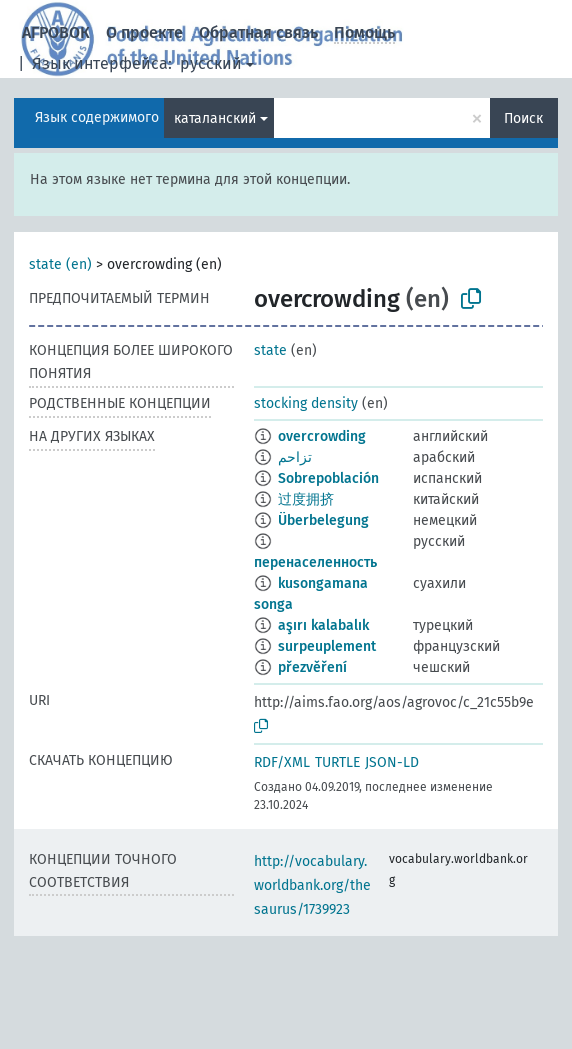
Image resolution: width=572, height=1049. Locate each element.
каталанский (215, 118)
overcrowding (322, 436)
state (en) (60, 264)
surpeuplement (327, 646)
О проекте (144, 32)
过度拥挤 (306, 499)
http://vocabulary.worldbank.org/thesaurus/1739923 (312, 885)
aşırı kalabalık (323, 625)
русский (211, 63)
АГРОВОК (56, 32)
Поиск (523, 118)
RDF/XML (282, 762)
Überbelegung (323, 520)
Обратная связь (258, 32)
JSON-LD (392, 762)
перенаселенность (315, 562)
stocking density (306, 403)
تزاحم (295, 457)
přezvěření (312, 667)
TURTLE (337, 762)
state (270, 350)
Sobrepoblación (328, 478)
